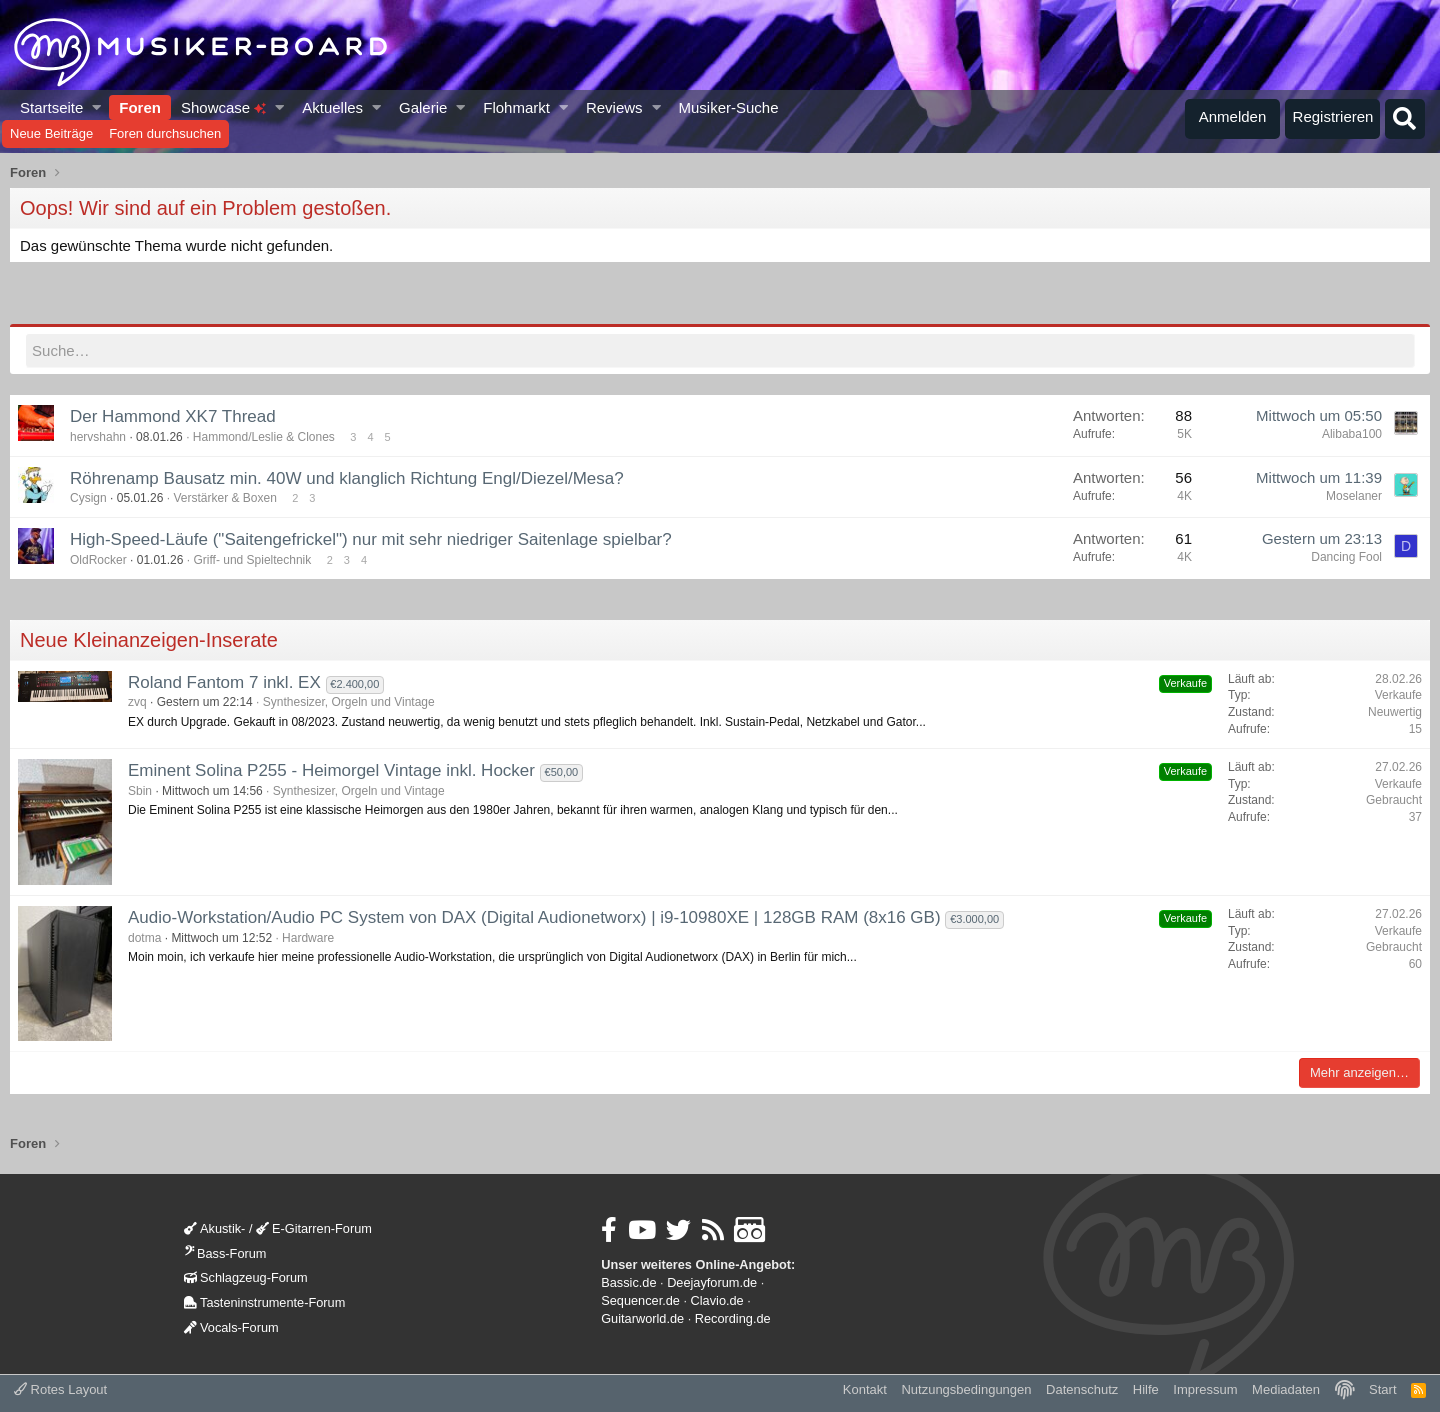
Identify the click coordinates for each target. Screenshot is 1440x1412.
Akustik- (214, 1228)
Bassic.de (628, 1282)
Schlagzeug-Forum (246, 1277)
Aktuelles (332, 107)
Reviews (614, 107)
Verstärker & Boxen (224, 498)
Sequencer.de (640, 1300)
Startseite (51, 107)
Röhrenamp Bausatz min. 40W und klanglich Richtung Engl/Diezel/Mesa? (347, 477)
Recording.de (733, 1318)
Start (1382, 1389)
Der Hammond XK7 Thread (173, 416)
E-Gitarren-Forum (314, 1228)
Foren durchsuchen (165, 133)
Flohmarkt (516, 107)
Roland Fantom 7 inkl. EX (224, 682)
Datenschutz (1082, 1389)
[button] (97, 107)
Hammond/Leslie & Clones (264, 437)
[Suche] (1405, 119)
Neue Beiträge (51, 133)
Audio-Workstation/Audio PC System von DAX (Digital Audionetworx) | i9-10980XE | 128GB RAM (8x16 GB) (534, 917)
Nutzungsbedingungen (966, 1389)
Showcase (223, 107)
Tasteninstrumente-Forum (264, 1302)
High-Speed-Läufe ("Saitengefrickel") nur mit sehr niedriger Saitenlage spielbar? (371, 539)
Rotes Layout (60, 1389)
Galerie (423, 107)
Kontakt (865, 1389)
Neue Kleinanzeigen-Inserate (149, 640)
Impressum (1205, 1389)
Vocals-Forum (231, 1327)
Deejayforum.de (712, 1282)
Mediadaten (1286, 1389)
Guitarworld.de (642, 1318)
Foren (140, 107)
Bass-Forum (225, 1253)
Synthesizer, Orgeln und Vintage (349, 702)
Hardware (308, 938)
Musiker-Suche (728, 107)
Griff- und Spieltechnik (252, 560)
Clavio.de (717, 1300)
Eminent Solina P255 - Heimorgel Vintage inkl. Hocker (331, 770)
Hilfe (1146, 1389)
